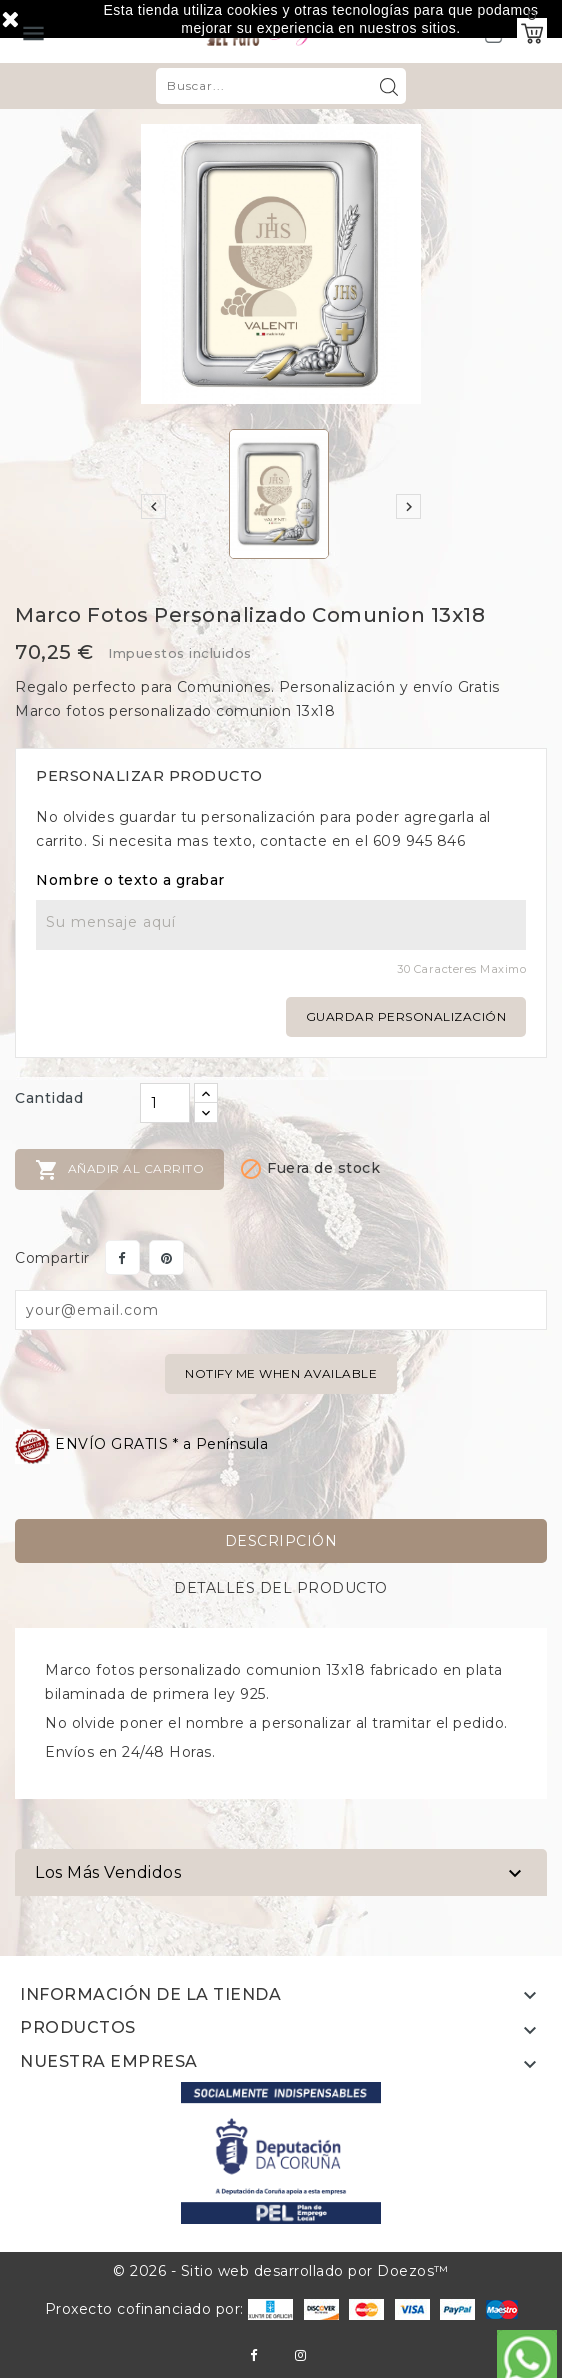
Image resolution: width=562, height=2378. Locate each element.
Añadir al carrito (119, 1170)
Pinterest (166, 1257)
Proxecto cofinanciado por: (169, 2309)
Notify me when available (281, 1373)
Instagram (300, 2355)
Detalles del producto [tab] (281, 1588)
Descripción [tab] (281, 1541)
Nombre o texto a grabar (130, 880)
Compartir (122, 1257)
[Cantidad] (165, 1103)
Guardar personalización (406, 1016)
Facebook (253, 2355)
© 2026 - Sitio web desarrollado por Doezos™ (281, 2271)
